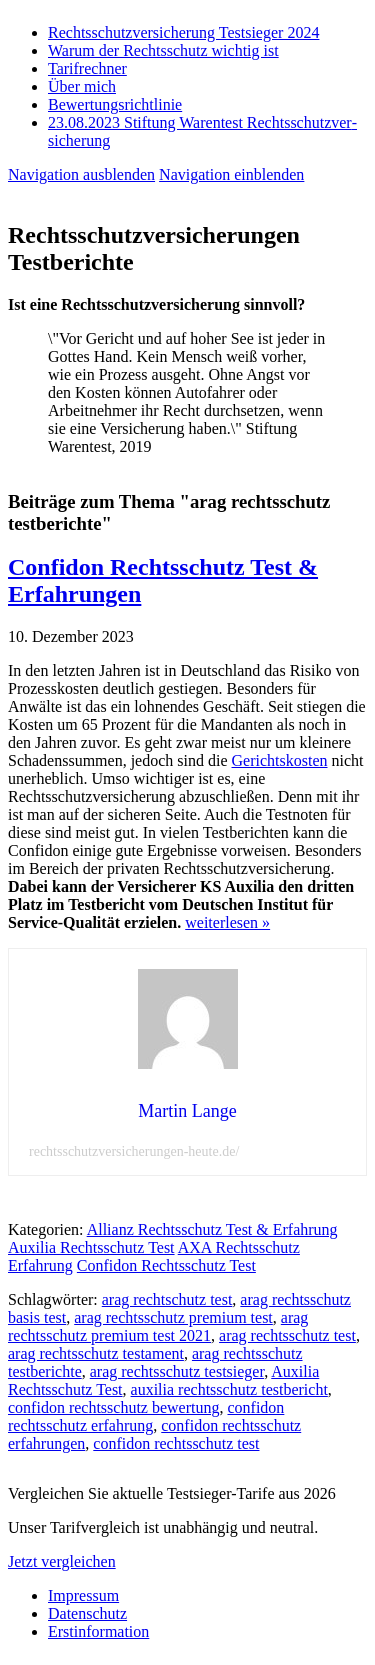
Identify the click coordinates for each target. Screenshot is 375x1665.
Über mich (82, 86)
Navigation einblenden (231, 174)
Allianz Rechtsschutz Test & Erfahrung (212, 1229)
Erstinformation (98, 1631)
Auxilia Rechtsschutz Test (91, 1247)
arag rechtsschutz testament (96, 1353)
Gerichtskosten (280, 760)
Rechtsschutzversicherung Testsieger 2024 (183, 32)
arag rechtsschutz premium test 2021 (158, 1326)
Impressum (83, 1595)
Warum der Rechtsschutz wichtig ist (163, 50)
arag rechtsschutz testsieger (177, 1371)
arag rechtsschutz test (287, 1335)
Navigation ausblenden (81, 174)
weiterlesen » (227, 922)
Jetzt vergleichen (62, 1561)
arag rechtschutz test (167, 1299)
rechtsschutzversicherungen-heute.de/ (134, 1151)
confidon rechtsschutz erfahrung (146, 1416)
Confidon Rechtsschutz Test (166, 1265)
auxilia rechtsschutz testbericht (229, 1389)
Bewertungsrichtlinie (115, 104)
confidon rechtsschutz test (176, 1443)
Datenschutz (87, 1613)
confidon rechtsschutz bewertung (113, 1407)
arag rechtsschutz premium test (173, 1317)
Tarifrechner (87, 68)
